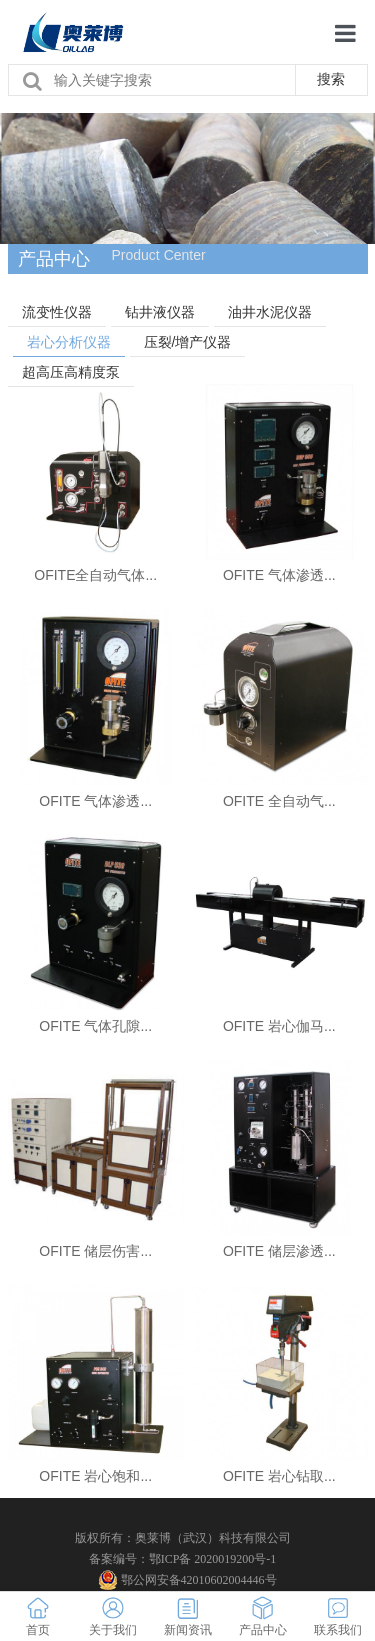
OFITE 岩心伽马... (279, 1026)
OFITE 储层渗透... (279, 1251)
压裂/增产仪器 (188, 342)
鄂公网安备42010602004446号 (188, 1580)
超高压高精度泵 (71, 372)
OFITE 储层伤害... (95, 1251)
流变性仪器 (57, 312)
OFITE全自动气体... (95, 575)
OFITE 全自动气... (279, 801)
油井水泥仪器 (270, 312)
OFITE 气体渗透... (279, 575)
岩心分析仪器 (69, 342)
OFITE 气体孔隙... (95, 1026)
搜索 (331, 79)
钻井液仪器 (160, 312)
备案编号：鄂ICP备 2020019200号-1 (183, 1559)
